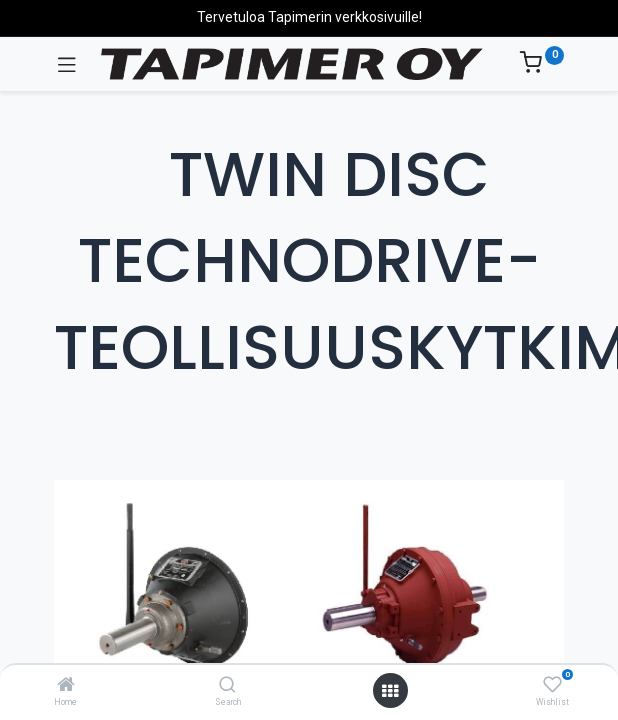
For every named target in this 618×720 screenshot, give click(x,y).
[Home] (66, 686)
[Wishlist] (552, 685)
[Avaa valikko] (390, 691)
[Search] (227, 686)
